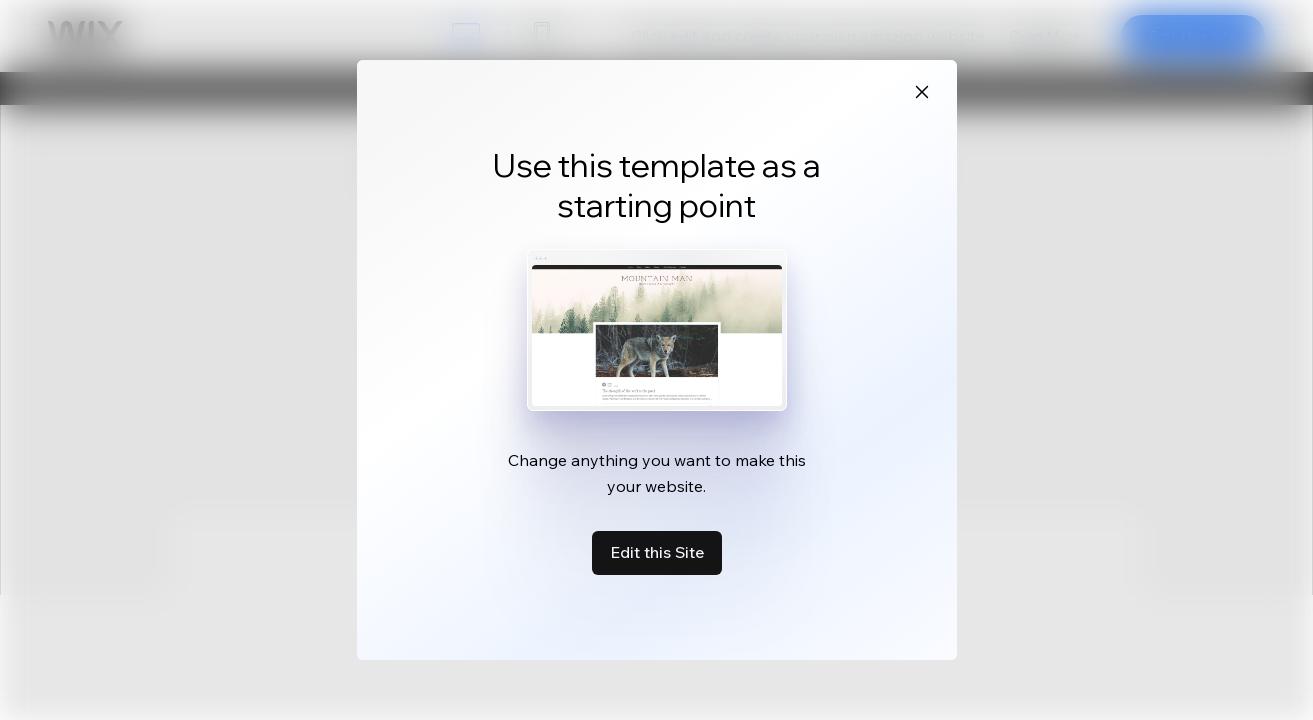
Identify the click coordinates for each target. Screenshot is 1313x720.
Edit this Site (657, 552)
